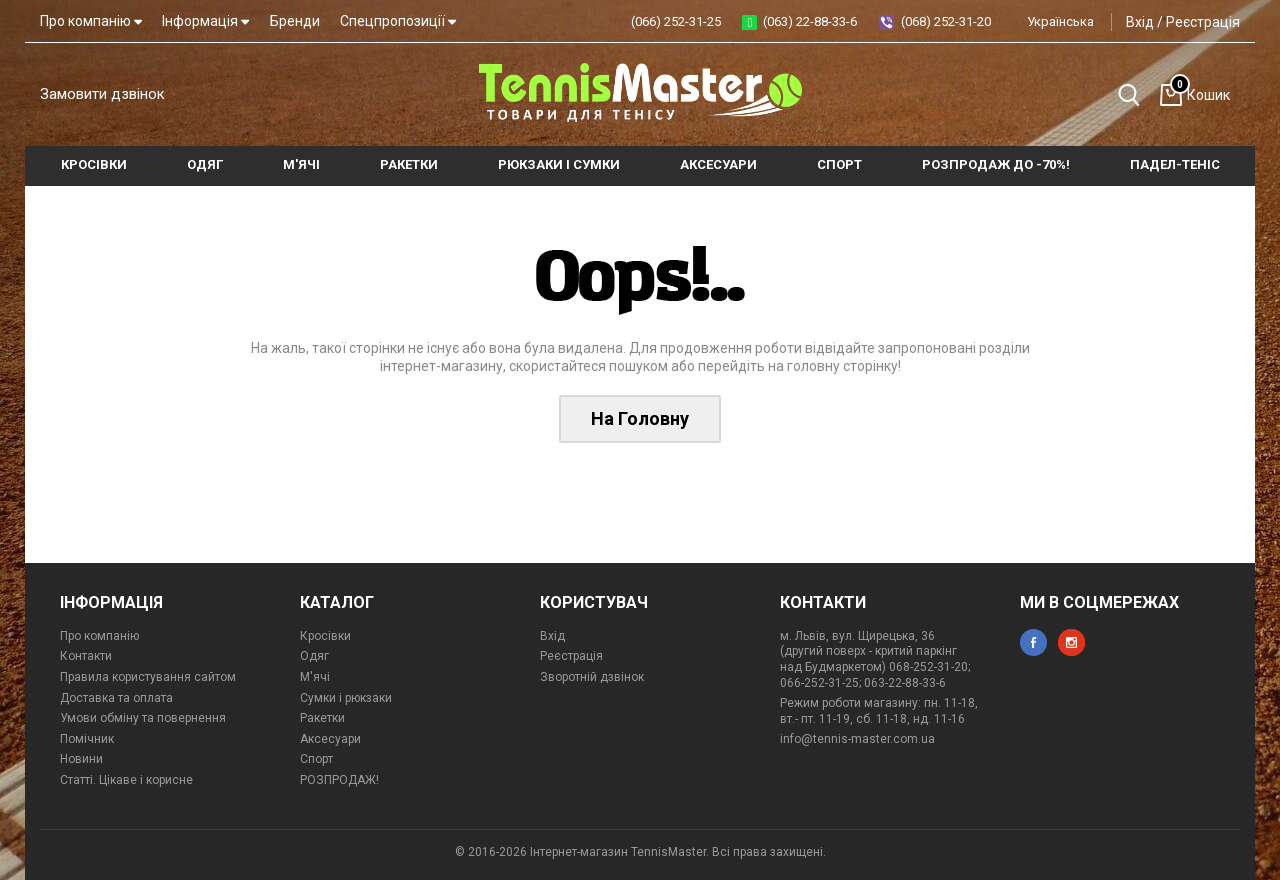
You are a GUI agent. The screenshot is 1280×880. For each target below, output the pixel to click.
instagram (1071, 642)
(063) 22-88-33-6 (810, 21)
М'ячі (315, 677)
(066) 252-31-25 (676, 21)
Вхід (1140, 22)
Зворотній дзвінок (592, 677)
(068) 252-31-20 (946, 21)
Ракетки (322, 718)
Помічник (87, 739)
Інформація (205, 21)
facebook (1033, 642)
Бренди (295, 21)
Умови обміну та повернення (143, 718)
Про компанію (91, 21)
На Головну (640, 418)
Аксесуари (330, 739)
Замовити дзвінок (102, 94)
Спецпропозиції (398, 21)
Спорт (316, 759)
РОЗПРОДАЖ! (339, 780)
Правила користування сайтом (148, 677)
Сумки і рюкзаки (346, 698)
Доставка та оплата (116, 698)
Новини (81, 759)
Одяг (314, 656)
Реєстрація (1203, 22)
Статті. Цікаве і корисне (126, 780)
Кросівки (325, 636)
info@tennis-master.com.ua (857, 739)
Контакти (86, 656)
